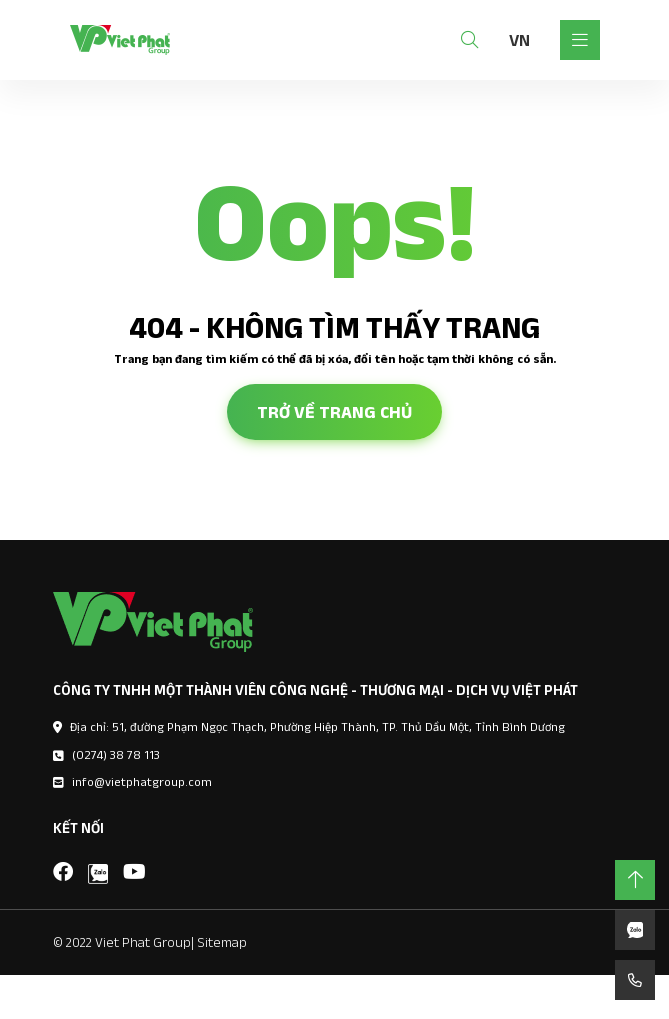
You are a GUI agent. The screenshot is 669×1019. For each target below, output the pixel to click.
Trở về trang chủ (334, 412)
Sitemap (222, 942)
